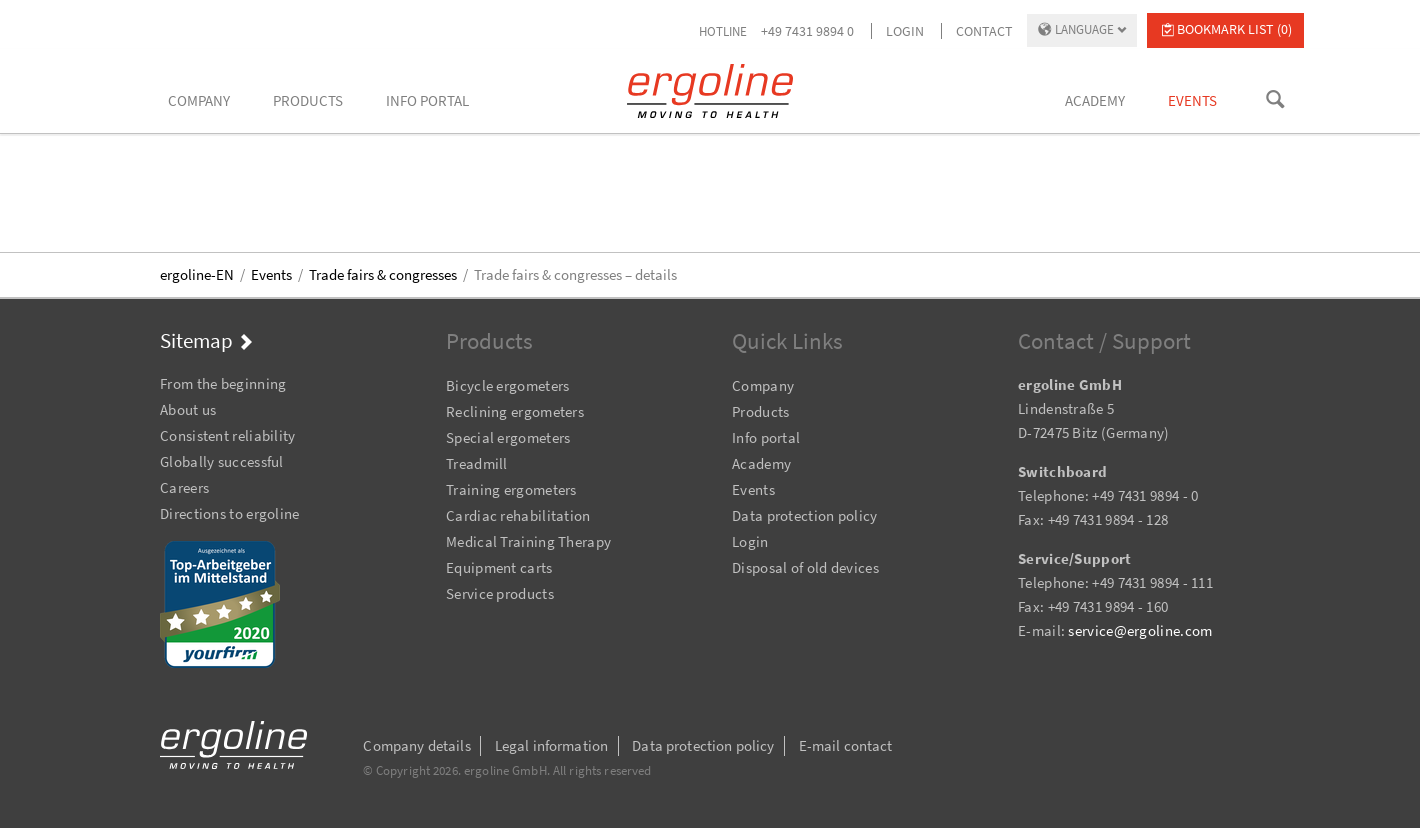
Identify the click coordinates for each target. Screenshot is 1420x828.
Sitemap (196, 340)
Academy (761, 463)
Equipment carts (499, 567)
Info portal (766, 437)
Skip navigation (160, 356)
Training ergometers (511, 489)
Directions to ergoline (230, 513)
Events (271, 274)
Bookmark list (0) (1234, 29)
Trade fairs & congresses (383, 274)
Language (1084, 29)
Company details (416, 745)
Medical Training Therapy (528, 541)
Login (905, 31)
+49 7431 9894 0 (807, 31)
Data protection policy (805, 515)
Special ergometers (508, 437)
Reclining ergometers (515, 411)
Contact (984, 31)
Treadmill (477, 463)
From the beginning (223, 383)
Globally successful (222, 461)
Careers (184, 487)
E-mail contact (846, 745)
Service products (500, 593)
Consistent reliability (228, 435)
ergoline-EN (197, 274)
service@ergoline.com (1140, 630)
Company (763, 385)
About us (188, 409)
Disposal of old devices (805, 567)
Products (760, 411)
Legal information (552, 745)
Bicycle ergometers (507, 385)
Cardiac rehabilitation (518, 515)
